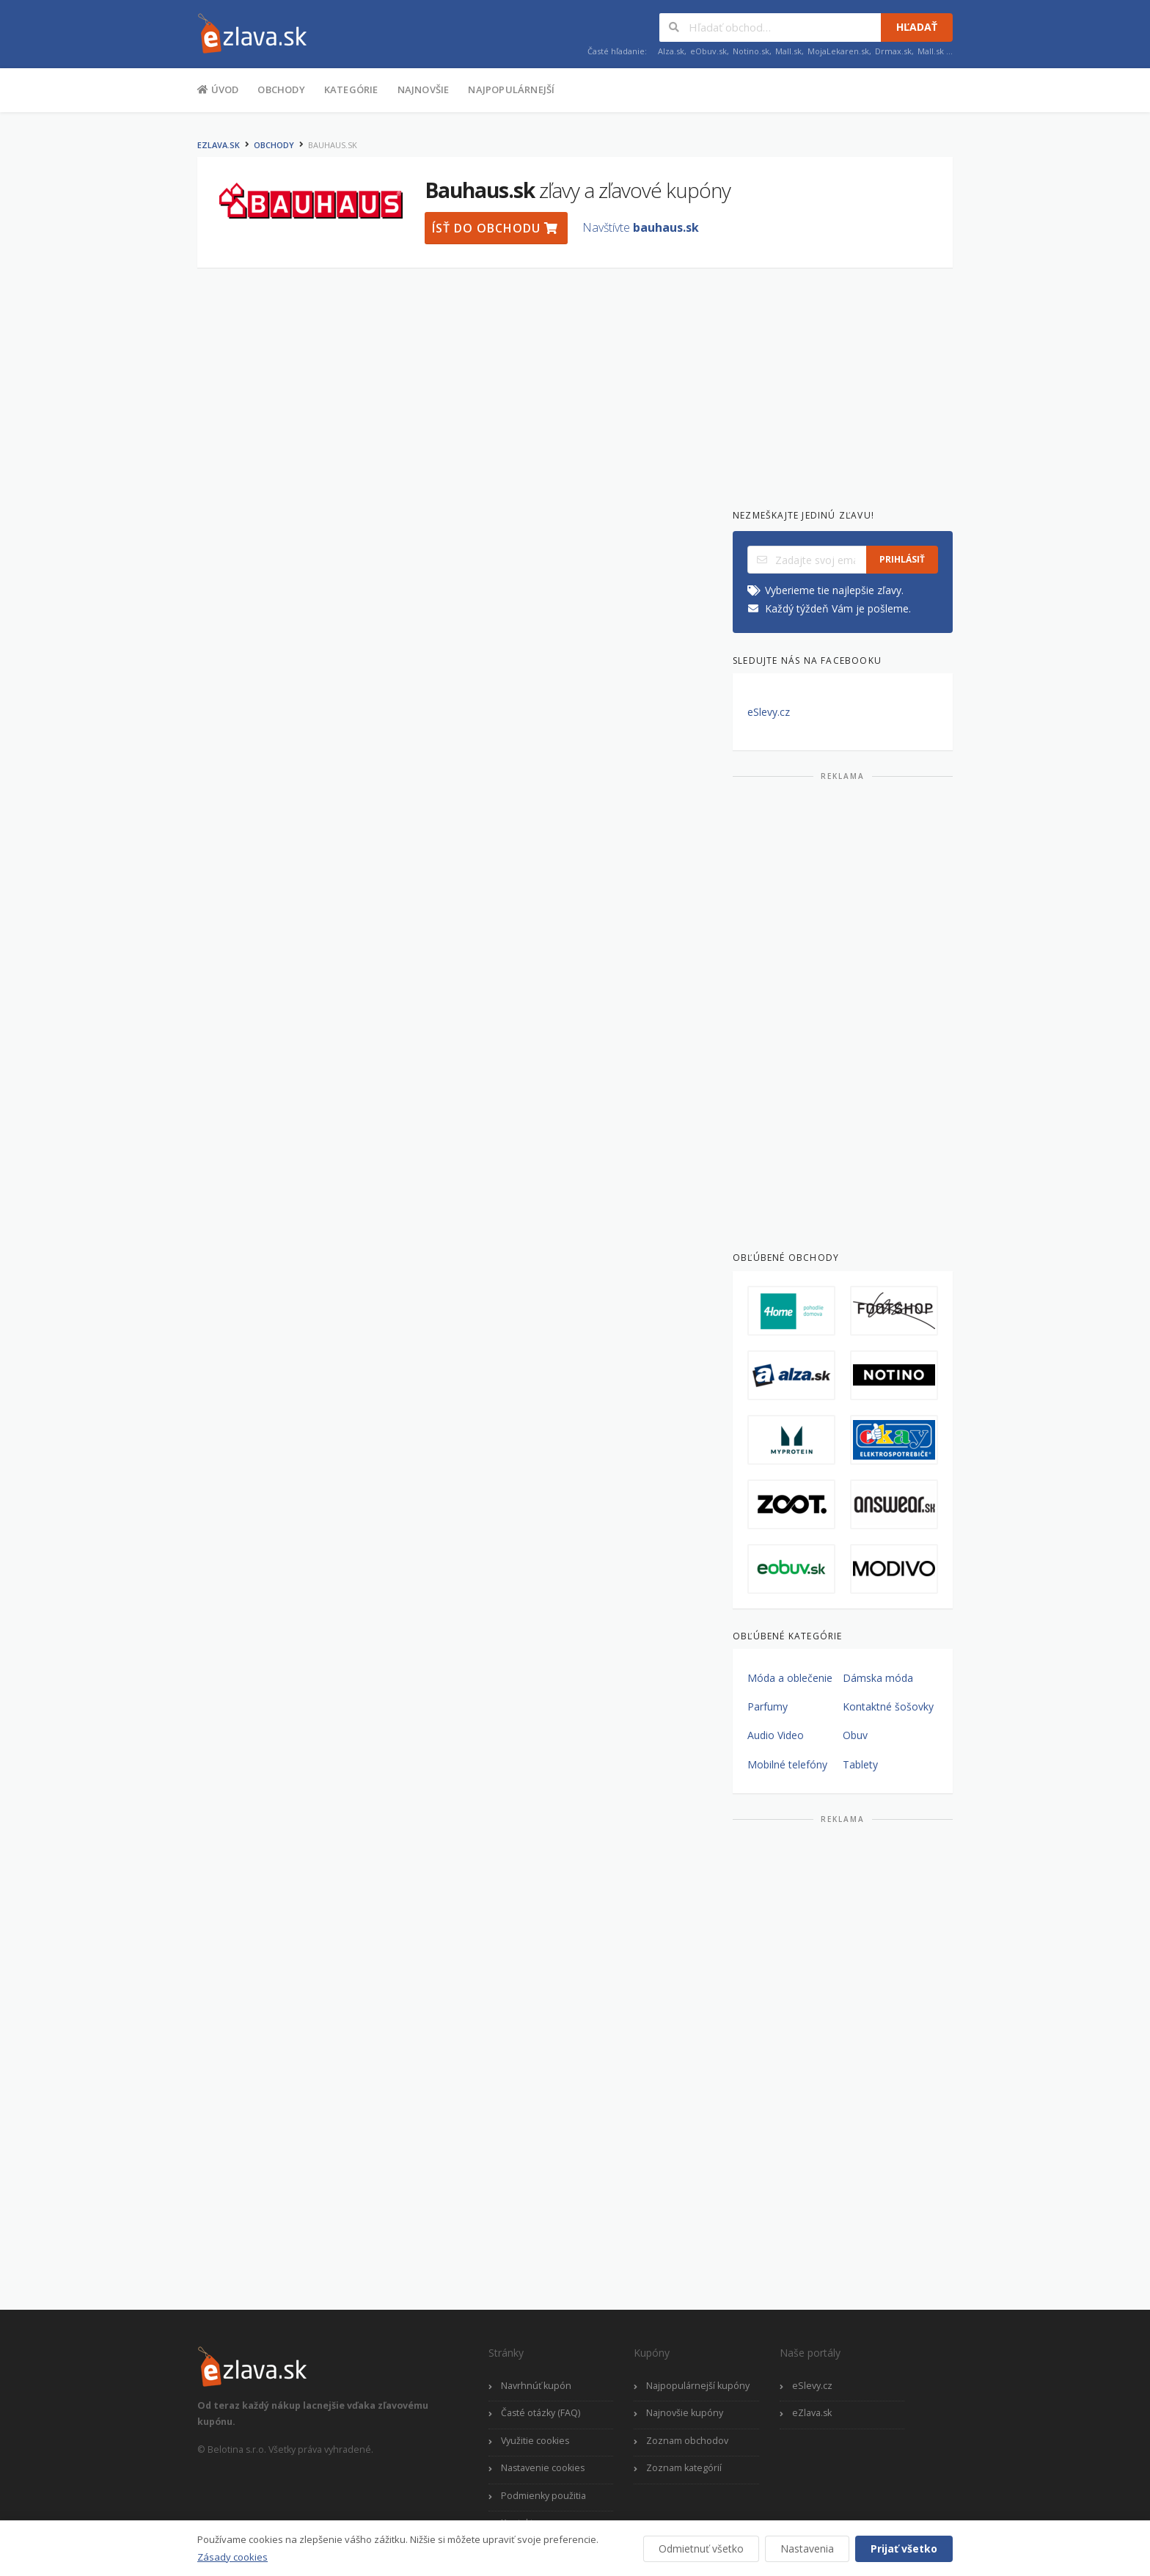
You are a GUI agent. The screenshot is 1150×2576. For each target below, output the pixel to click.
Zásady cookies (232, 2557)
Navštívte (640, 227)
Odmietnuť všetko (701, 2548)
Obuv (855, 1735)
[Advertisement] (124, 351)
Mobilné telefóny (787, 1764)
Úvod (217, 88)
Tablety (860, 1764)
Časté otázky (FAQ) (540, 2413)
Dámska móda (878, 1678)
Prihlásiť (902, 559)
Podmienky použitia (543, 2495)
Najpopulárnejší (511, 89)
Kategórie (351, 89)
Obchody (280, 89)
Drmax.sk (893, 50)
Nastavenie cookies (543, 2468)
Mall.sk (788, 50)
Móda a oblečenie (789, 1678)
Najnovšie (424, 89)
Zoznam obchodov (687, 2440)
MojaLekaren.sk (838, 50)
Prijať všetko (904, 2548)
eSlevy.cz (768, 712)
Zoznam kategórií (684, 2468)
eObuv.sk (708, 50)
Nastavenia (807, 2548)
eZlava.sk (218, 145)
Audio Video (775, 1735)
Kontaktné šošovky (888, 1706)
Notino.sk (751, 50)
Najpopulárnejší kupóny (698, 2385)
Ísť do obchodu (495, 228)
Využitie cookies (535, 2440)
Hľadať (916, 27)
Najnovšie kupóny (684, 2413)
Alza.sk (671, 50)
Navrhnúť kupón (536, 2385)
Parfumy (767, 1706)
